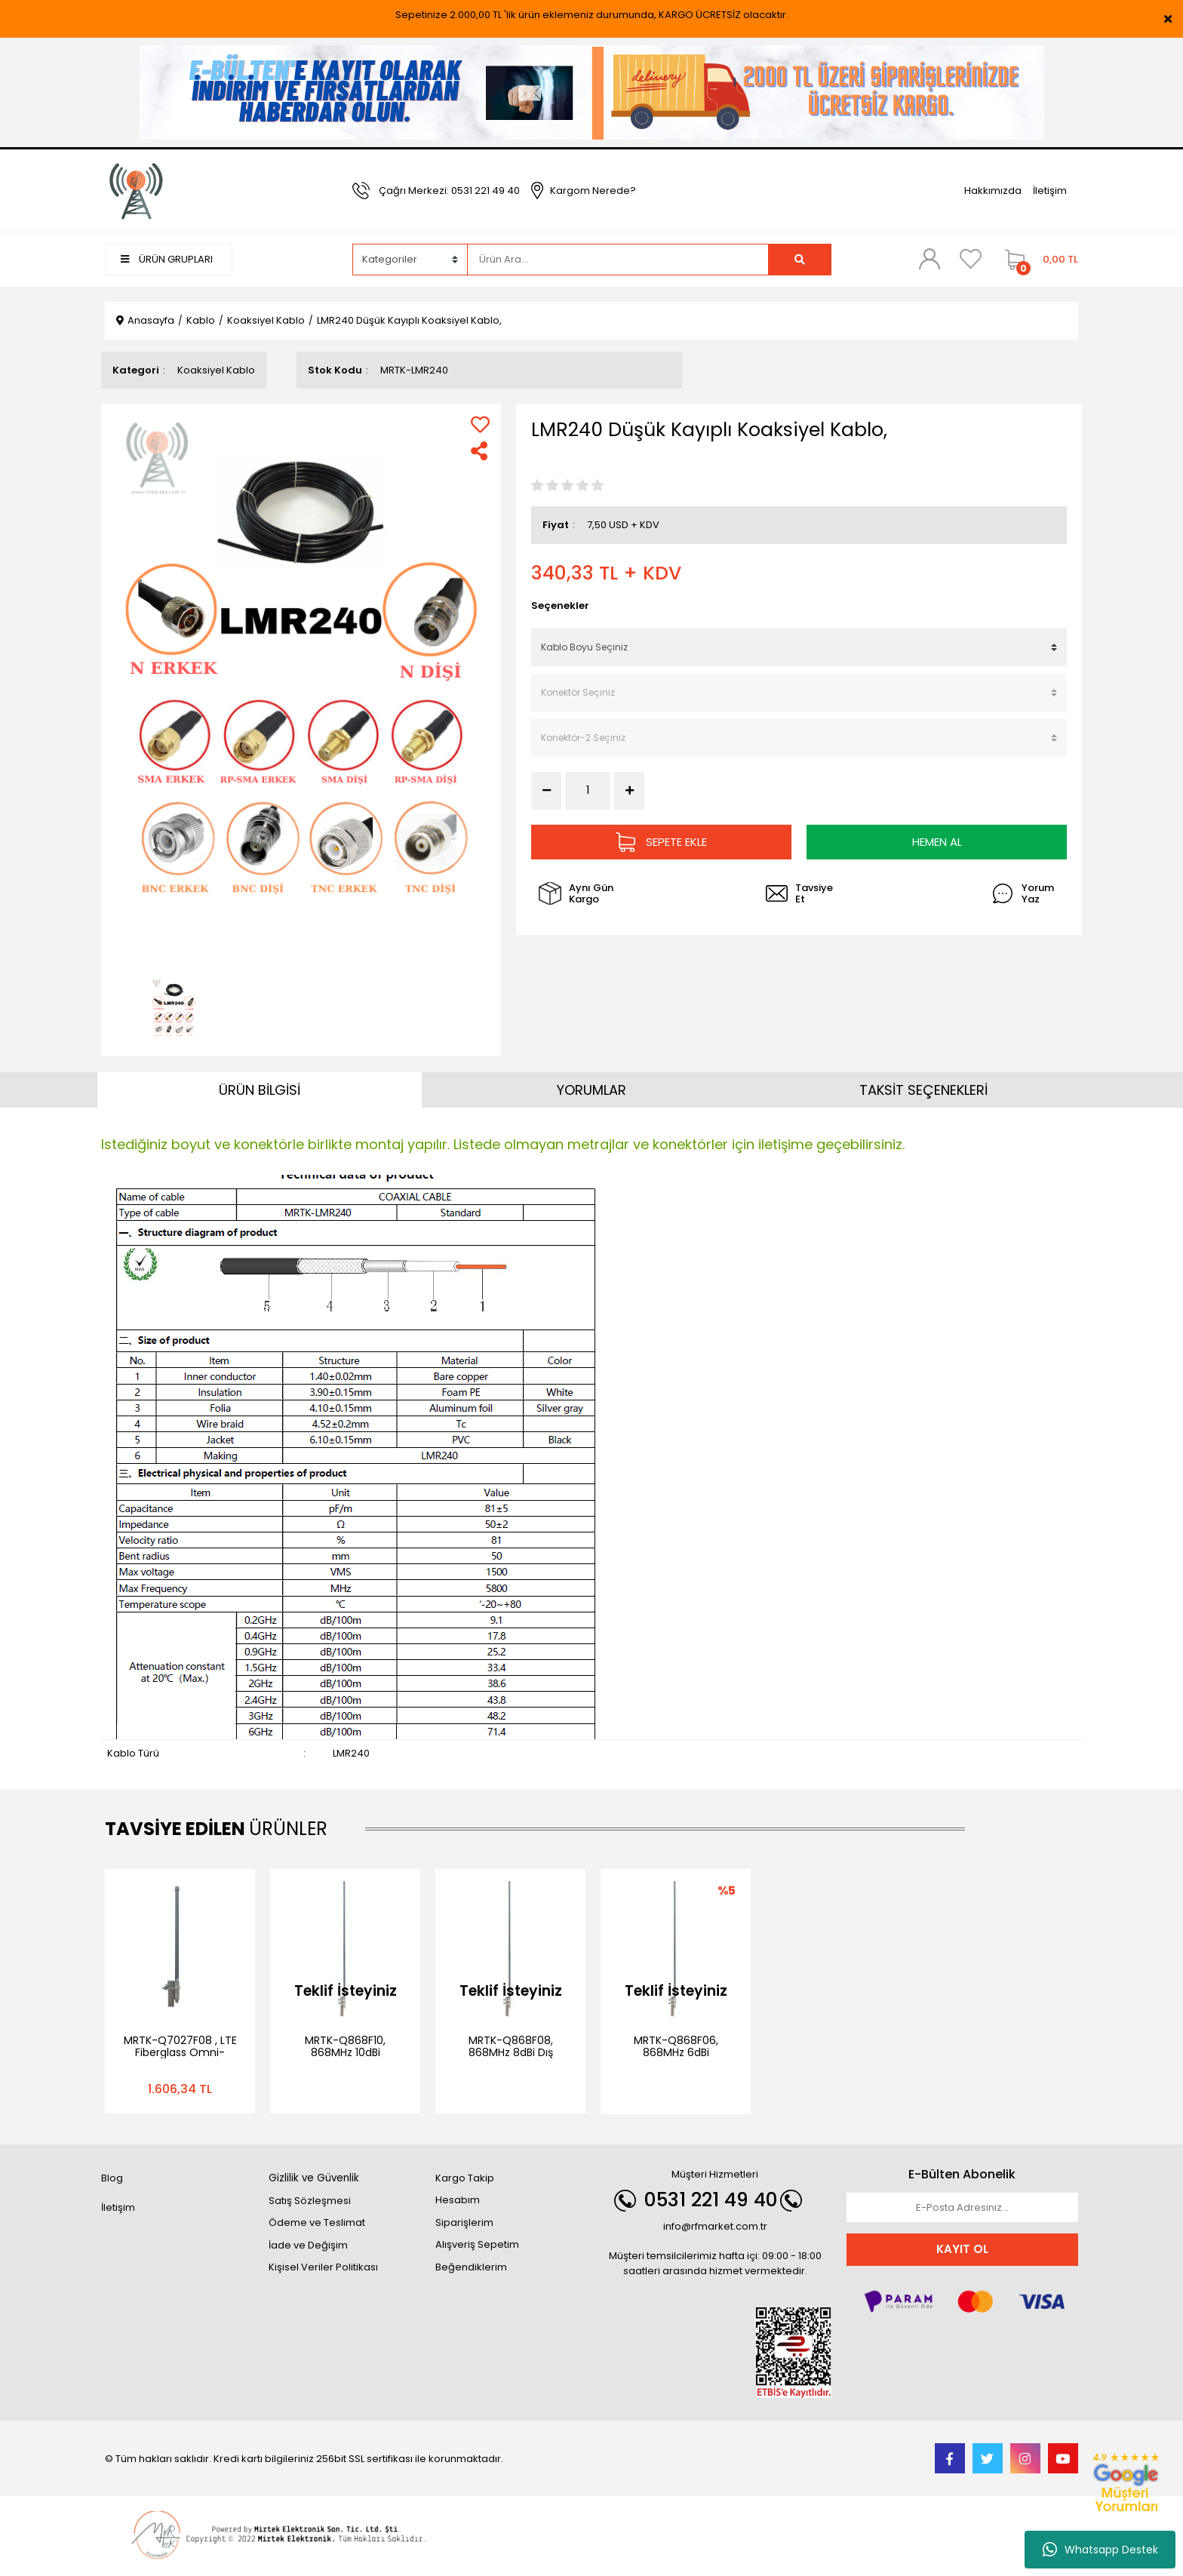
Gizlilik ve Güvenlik (314, 2178)
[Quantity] (587, 790)
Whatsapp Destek (1100, 2549)
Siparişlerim (464, 2222)
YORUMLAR (591, 1090)
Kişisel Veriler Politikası (323, 2267)
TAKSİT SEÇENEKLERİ (923, 1090)
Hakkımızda (993, 190)
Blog (112, 2178)
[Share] (480, 450)
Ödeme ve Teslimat (317, 2222)
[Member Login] (929, 259)
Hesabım (457, 2200)
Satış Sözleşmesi (310, 2200)
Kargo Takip (464, 2178)
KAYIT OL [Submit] (962, 2249)
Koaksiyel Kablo (216, 370)
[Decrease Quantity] (546, 791)
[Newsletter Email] (963, 2208)
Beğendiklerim (471, 2267)
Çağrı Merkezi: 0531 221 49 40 (449, 190)
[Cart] (1037, 259)
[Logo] (136, 190)
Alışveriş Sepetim (477, 2244)
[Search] (618, 259)
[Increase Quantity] (629, 791)
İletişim (1050, 190)
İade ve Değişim (308, 2245)
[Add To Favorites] (480, 424)
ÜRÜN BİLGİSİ (259, 1090)
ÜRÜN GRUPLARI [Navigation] (167, 259)
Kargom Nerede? (593, 190)
